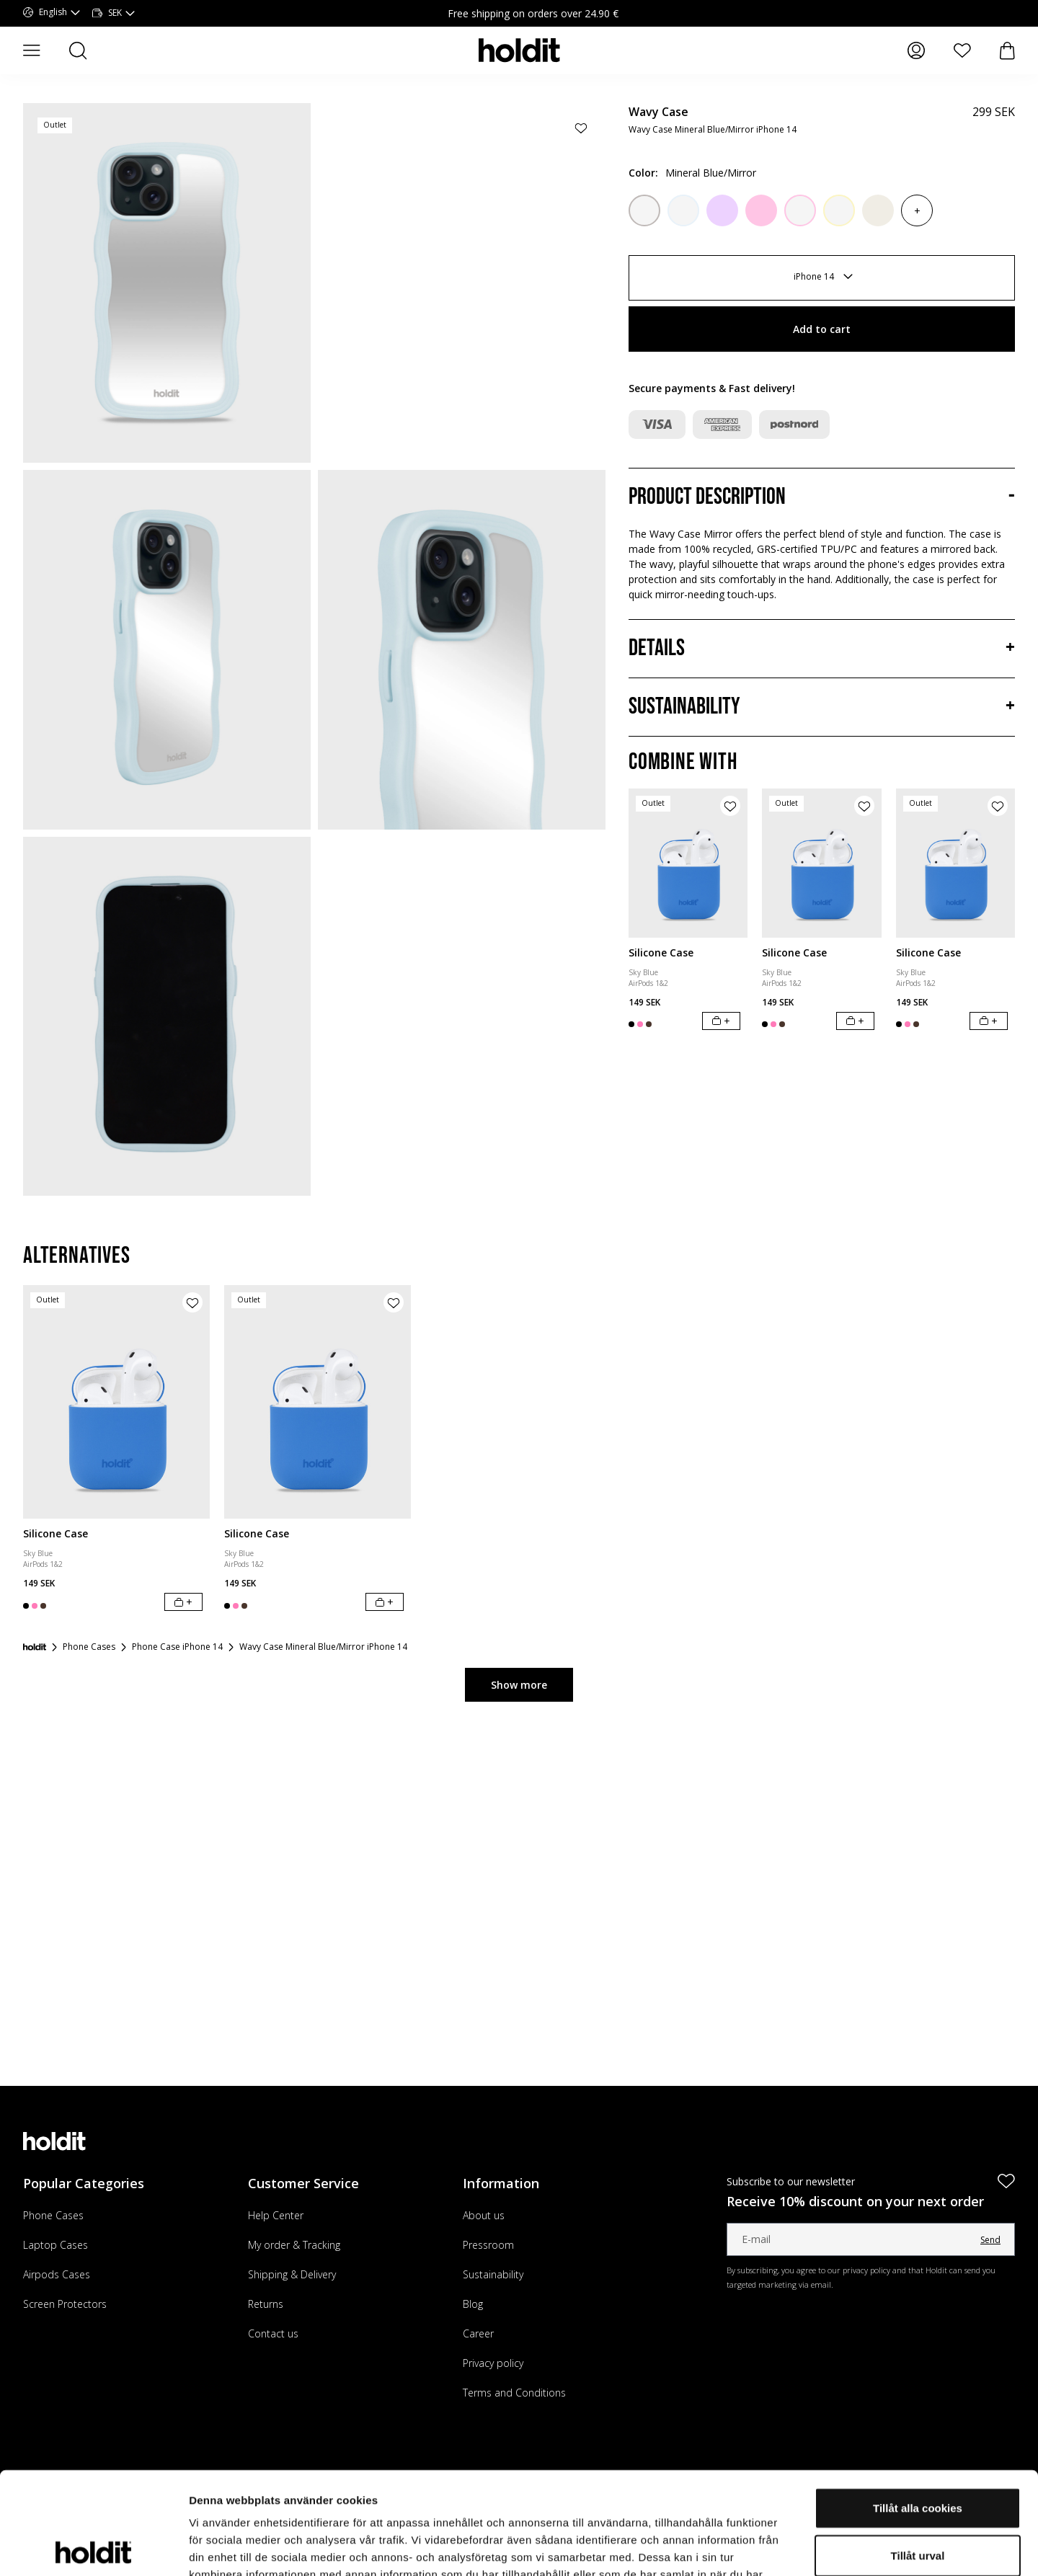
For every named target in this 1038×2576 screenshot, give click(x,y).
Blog (473, 2304)
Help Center (275, 2215)
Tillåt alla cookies (917, 2405)
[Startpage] (34, 1647)
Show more (519, 1685)
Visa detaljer (783, 2547)
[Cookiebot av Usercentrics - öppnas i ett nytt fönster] (93, 2548)
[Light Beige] (878, 210)
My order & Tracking (294, 2245)
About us (484, 2215)
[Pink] (761, 210)
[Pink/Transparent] (800, 210)
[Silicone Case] (688, 863)
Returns (265, 2304)
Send (990, 2240)
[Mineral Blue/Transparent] (683, 210)
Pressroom (488, 2245)
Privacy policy (493, 2363)
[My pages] (916, 50)
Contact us (273, 2333)
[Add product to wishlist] (581, 127)
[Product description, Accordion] (822, 497)
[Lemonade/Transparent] (839, 210)
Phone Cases (53, 2215)
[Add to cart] (721, 1021)
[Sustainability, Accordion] (822, 707)
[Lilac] (722, 210)
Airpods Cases (56, 2274)
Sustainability (493, 2274)
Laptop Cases (55, 2245)
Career (478, 2333)
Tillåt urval (918, 2453)
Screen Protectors (65, 2304)
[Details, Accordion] (822, 649)
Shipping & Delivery (292, 2274)
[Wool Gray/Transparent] (644, 210)
